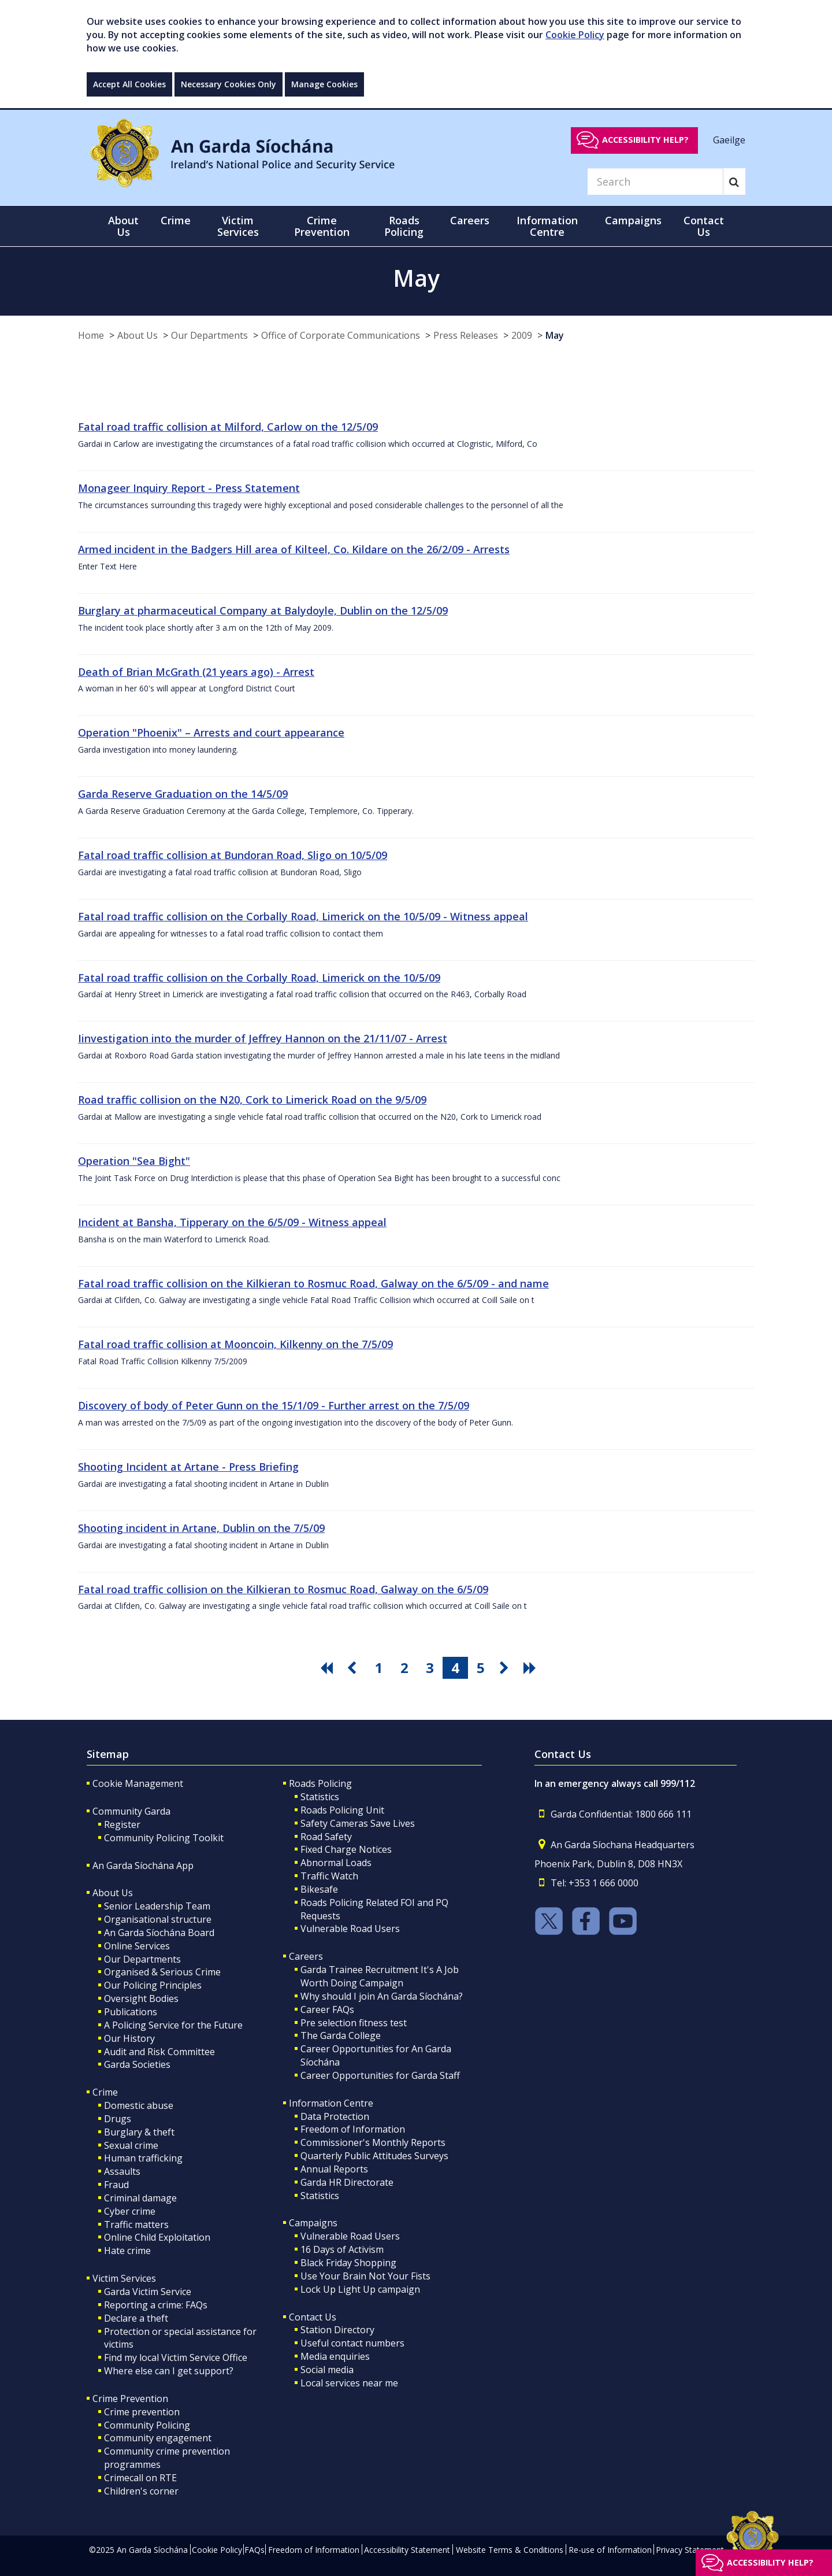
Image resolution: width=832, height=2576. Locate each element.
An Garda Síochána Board (159, 1932)
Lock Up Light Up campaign (360, 2289)
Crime (105, 2092)
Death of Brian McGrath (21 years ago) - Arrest (196, 672)
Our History (129, 2038)
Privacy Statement (690, 2549)
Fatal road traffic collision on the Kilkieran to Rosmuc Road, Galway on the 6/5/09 (283, 1589)
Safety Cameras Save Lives (357, 1823)
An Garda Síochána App (143, 1865)
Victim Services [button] (238, 226)
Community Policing (147, 2425)
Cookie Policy (574, 34)
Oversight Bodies (141, 1998)
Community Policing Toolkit (164, 1837)
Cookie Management (137, 1783)
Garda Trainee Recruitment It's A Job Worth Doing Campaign (379, 1976)
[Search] (655, 181)
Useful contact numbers (352, 2343)
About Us (137, 335)
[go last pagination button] (532, 1668)
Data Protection (334, 2116)
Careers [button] (469, 220)
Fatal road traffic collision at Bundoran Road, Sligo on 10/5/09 (232, 855)
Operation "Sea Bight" (134, 1161)
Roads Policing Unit (342, 1810)
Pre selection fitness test (353, 2022)
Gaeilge (729, 139)
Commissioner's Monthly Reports (372, 2142)
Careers (306, 1956)
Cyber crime (129, 2211)
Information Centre (331, 2103)
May (554, 335)
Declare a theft (136, 2318)
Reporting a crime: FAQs (155, 2305)
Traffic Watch (329, 1876)
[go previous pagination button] (354, 1668)
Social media (327, 2369)
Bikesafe (319, 1889)
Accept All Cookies (129, 84)
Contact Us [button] (704, 226)
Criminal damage (140, 2198)
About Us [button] (123, 226)
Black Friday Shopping (348, 2262)
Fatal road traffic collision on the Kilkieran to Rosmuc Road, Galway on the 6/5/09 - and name (313, 1283)
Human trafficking (143, 2158)
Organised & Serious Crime (162, 1972)
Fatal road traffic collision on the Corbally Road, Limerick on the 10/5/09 (259, 977)
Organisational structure (157, 1919)
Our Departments (209, 335)
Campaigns (313, 2222)
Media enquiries (335, 2356)
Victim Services (124, 2278)
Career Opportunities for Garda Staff (380, 2075)
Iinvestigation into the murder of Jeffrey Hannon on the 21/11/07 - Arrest (262, 1038)
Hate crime (127, 2250)
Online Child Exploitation (157, 2237)
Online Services (137, 1946)
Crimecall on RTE (140, 2477)
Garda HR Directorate (346, 2182)
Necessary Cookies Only (228, 84)
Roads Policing (320, 1783)
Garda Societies (137, 2064)
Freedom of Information (352, 2129)
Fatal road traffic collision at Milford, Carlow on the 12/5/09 (228, 427)
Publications (130, 2011)
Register (122, 1824)
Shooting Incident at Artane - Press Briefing (188, 1467)
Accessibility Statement (407, 2549)
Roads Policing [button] (404, 226)
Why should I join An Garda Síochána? (381, 1996)
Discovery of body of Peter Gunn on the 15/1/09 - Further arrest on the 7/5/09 (273, 1405)
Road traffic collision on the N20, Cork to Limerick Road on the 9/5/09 (252, 1099)
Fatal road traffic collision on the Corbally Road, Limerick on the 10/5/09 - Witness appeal (303, 916)
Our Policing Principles (153, 1985)
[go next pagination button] (506, 1668)
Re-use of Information (610, 2549)
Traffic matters (136, 2224)
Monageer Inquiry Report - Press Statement (189, 488)
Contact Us (312, 2317)
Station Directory (337, 2329)
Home (91, 335)
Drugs (117, 2118)
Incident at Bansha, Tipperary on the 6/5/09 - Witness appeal (232, 1222)
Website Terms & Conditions (509, 2549)
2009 (521, 335)
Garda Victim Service (147, 2291)
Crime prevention (142, 2411)
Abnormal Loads (336, 1862)
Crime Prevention (130, 2398)
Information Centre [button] (547, 226)
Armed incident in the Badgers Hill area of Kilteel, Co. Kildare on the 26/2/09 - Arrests (294, 549)
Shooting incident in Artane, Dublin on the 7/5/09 (201, 1528)
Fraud (116, 2184)
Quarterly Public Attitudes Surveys (374, 2155)
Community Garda (131, 1811)
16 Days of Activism (342, 2249)
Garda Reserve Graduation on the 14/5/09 (183, 794)
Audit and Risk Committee (159, 2051)
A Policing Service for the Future (173, 2025)
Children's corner (141, 2491)
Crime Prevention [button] (322, 226)
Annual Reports (334, 2169)
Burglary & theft (139, 2132)
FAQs (254, 2549)
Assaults (122, 2171)
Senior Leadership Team (157, 1906)
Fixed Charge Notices (346, 1849)
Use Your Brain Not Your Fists (365, 2276)
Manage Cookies (324, 84)
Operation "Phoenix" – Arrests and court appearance (211, 732)
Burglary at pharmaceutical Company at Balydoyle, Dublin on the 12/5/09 (263, 610)
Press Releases (465, 335)
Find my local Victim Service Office (175, 2357)
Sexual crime (131, 2145)
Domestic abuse (138, 2105)
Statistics (319, 1796)
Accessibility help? (645, 139)
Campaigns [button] (633, 220)
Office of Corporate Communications (340, 335)
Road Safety (326, 1836)
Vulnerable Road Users (350, 1928)
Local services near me (349, 2383)
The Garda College (340, 2035)
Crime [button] (176, 220)
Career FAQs (327, 2009)
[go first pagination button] (328, 1668)
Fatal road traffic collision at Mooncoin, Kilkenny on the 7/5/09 (235, 1344)
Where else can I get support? (168, 2370)
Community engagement (157, 2437)
